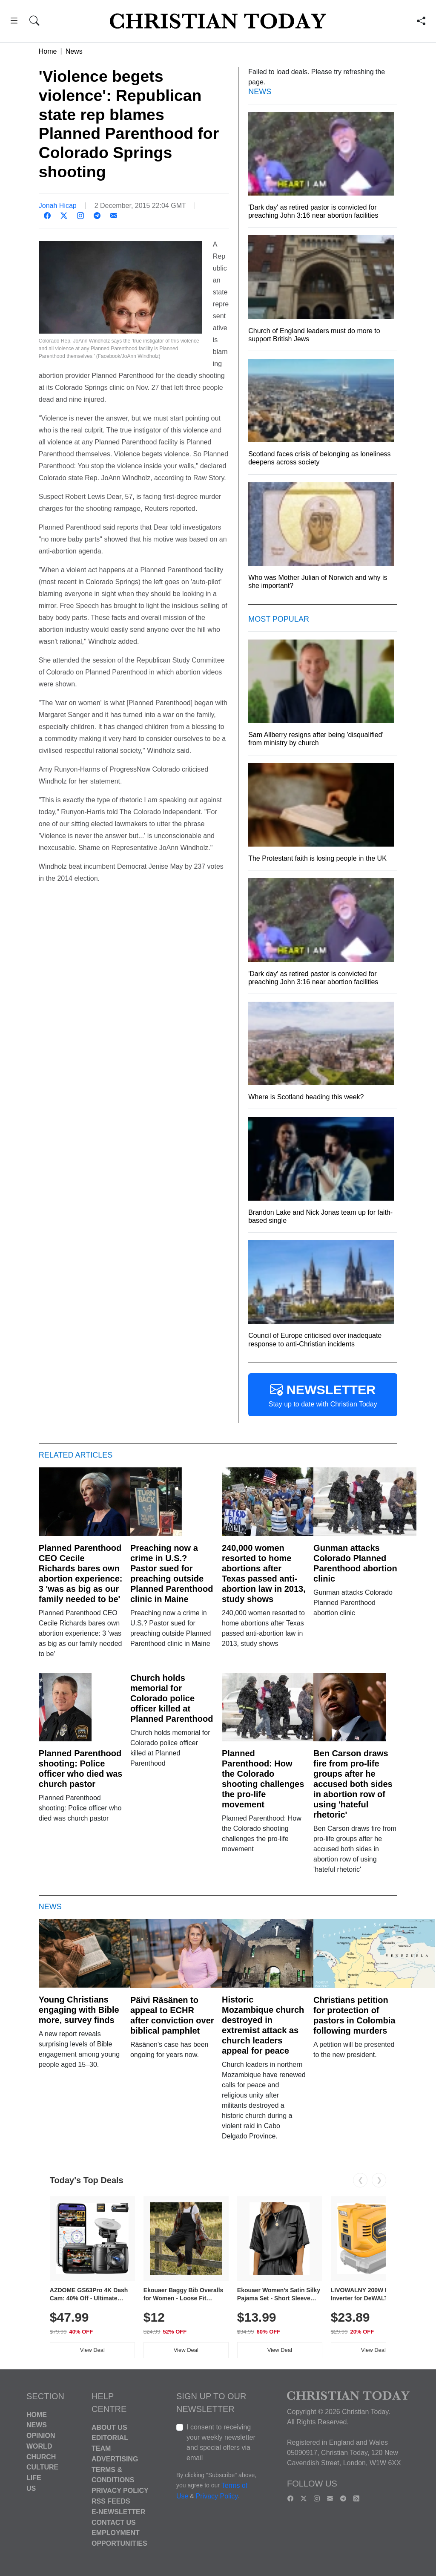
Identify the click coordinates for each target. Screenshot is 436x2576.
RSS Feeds (111, 2501)
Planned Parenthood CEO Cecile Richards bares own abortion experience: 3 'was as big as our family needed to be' (81, 1573)
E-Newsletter (118, 2511)
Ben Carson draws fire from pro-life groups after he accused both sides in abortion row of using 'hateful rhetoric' (353, 1784)
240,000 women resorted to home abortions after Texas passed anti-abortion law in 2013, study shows (264, 1573)
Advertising (115, 2459)
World (39, 2446)
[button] (14, 22)
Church (41, 2456)
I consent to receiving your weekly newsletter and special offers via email (220, 2442)
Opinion (40, 2435)
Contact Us (114, 2522)
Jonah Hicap (58, 205)
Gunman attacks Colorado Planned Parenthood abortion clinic (355, 1563)
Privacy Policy (120, 2490)
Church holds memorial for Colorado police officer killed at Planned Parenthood (171, 1698)
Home (48, 51)
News (74, 51)
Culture (42, 2467)
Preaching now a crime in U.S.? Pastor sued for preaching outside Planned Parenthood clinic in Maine (171, 1573)
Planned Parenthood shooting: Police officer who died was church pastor (81, 1769)
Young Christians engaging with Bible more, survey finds (79, 2010)
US (31, 2488)
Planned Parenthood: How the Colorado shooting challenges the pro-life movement (263, 1779)
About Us (109, 2427)
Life (33, 2477)
